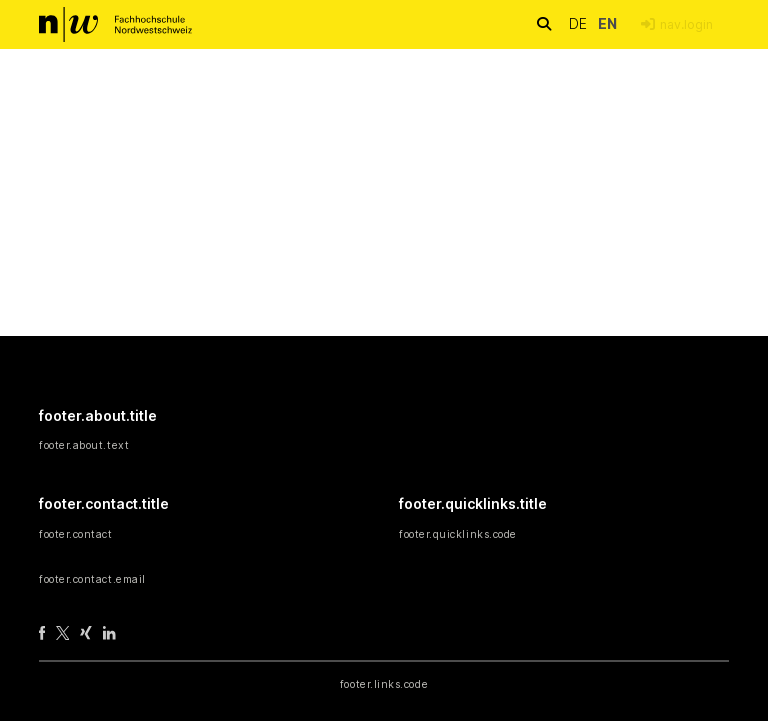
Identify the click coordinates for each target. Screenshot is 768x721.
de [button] (580, 23)
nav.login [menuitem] (686, 24)
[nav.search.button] (544, 24)
